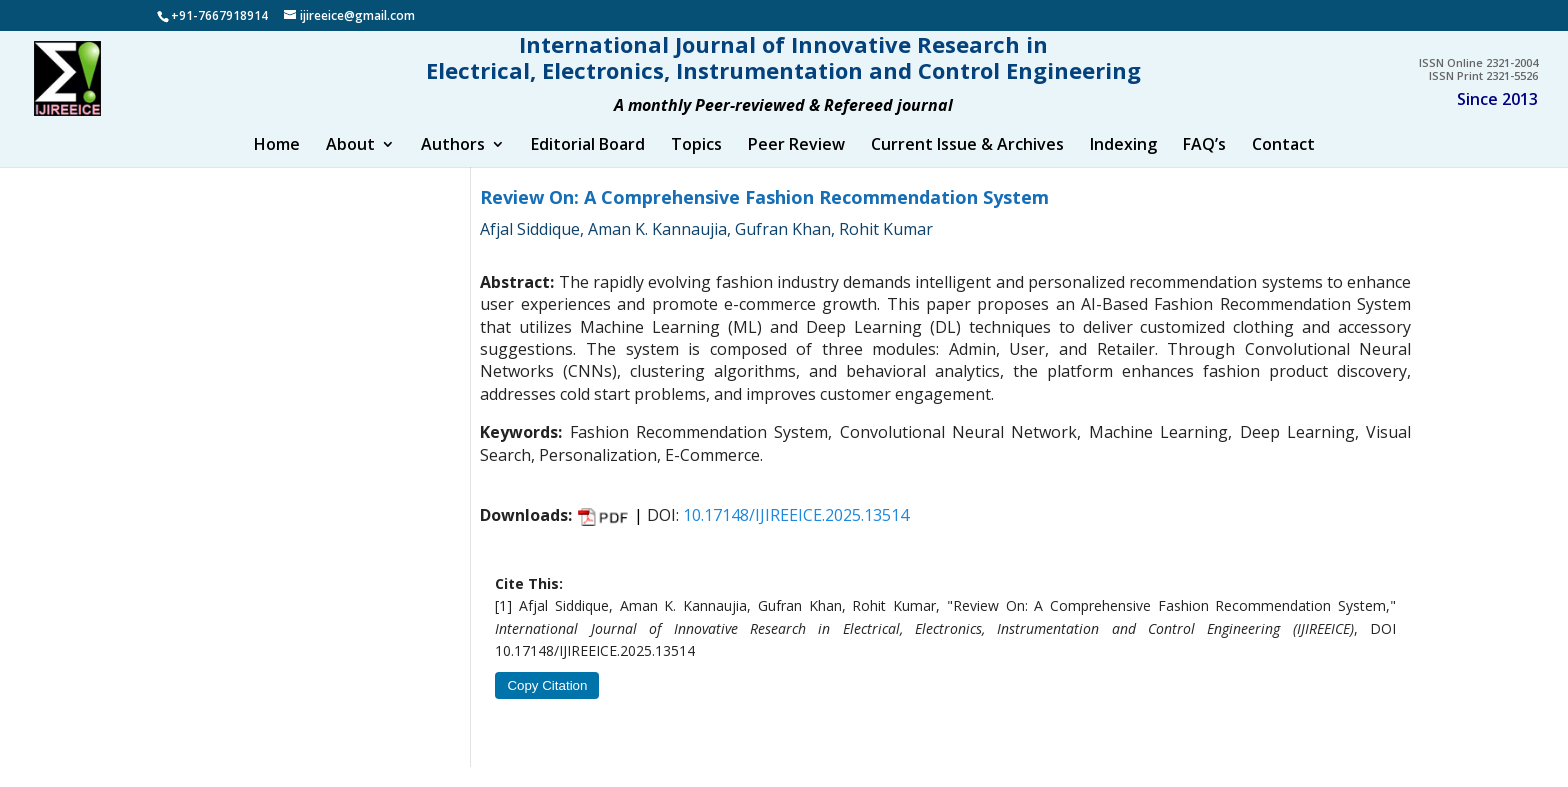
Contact (1283, 166)
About (350, 166)
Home (277, 166)
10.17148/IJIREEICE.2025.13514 (796, 535)
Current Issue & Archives (967, 166)
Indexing (1123, 166)
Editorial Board (588, 166)
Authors (453, 166)
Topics (696, 166)
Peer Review (796, 166)
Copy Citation (547, 705)
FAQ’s (1204, 166)
